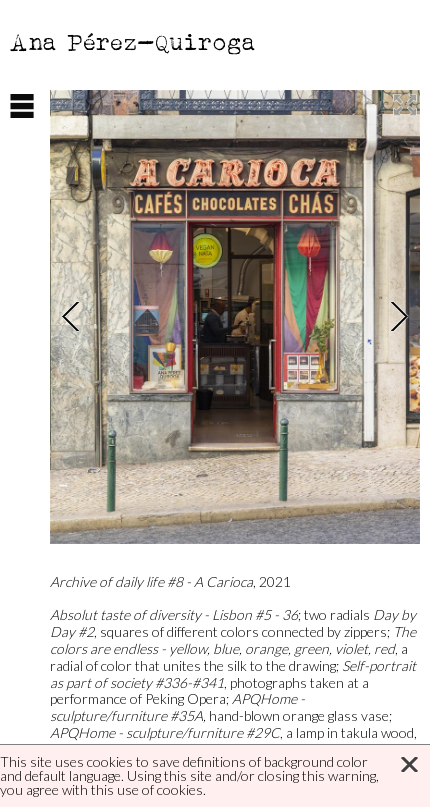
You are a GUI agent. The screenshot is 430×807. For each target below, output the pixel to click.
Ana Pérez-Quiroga (133, 41)
